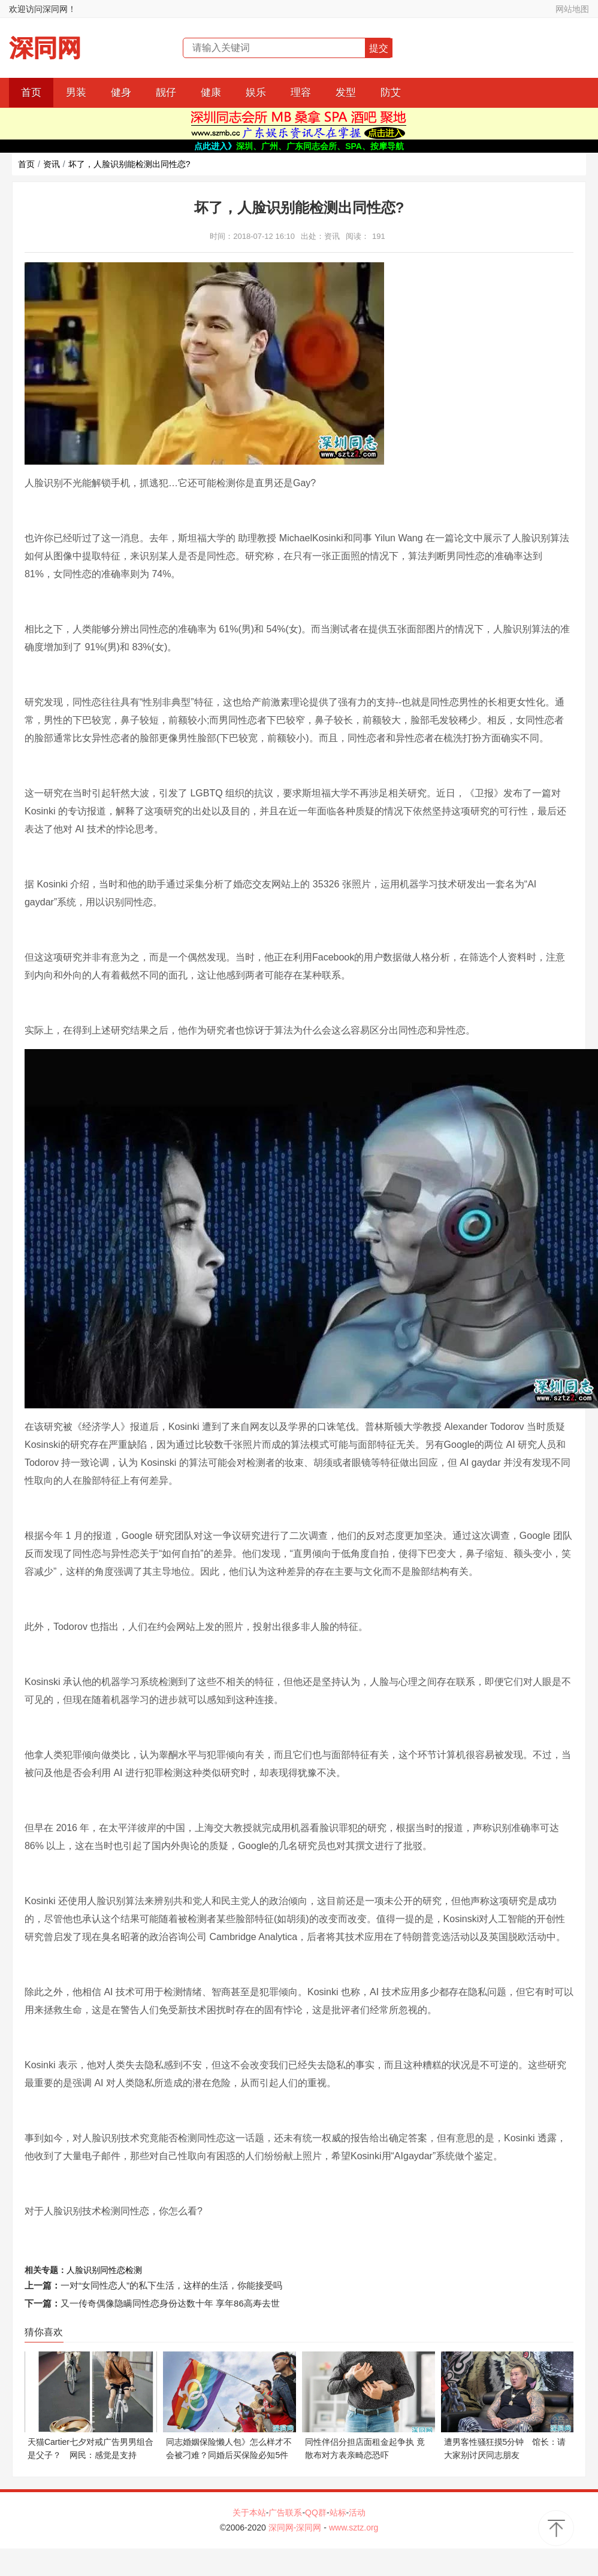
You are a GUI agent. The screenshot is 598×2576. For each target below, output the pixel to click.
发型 (346, 92)
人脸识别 (83, 2270)
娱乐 (256, 92)
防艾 (390, 92)
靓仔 (166, 92)
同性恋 (112, 2270)
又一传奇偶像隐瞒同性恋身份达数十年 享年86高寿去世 (170, 2303)
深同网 (45, 48)
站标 (338, 2512)
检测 (133, 2270)
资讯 (51, 164)
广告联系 (285, 2512)
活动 (357, 2512)
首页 (31, 92)
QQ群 (316, 2512)
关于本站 (249, 2512)
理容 (301, 92)
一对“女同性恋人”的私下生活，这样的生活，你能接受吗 (171, 2285)
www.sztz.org (353, 2527)
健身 (121, 92)
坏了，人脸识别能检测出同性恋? (129, 164)
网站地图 (572, 9)
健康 (211, 92)
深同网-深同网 (296, 2527)
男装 (76, 92)
